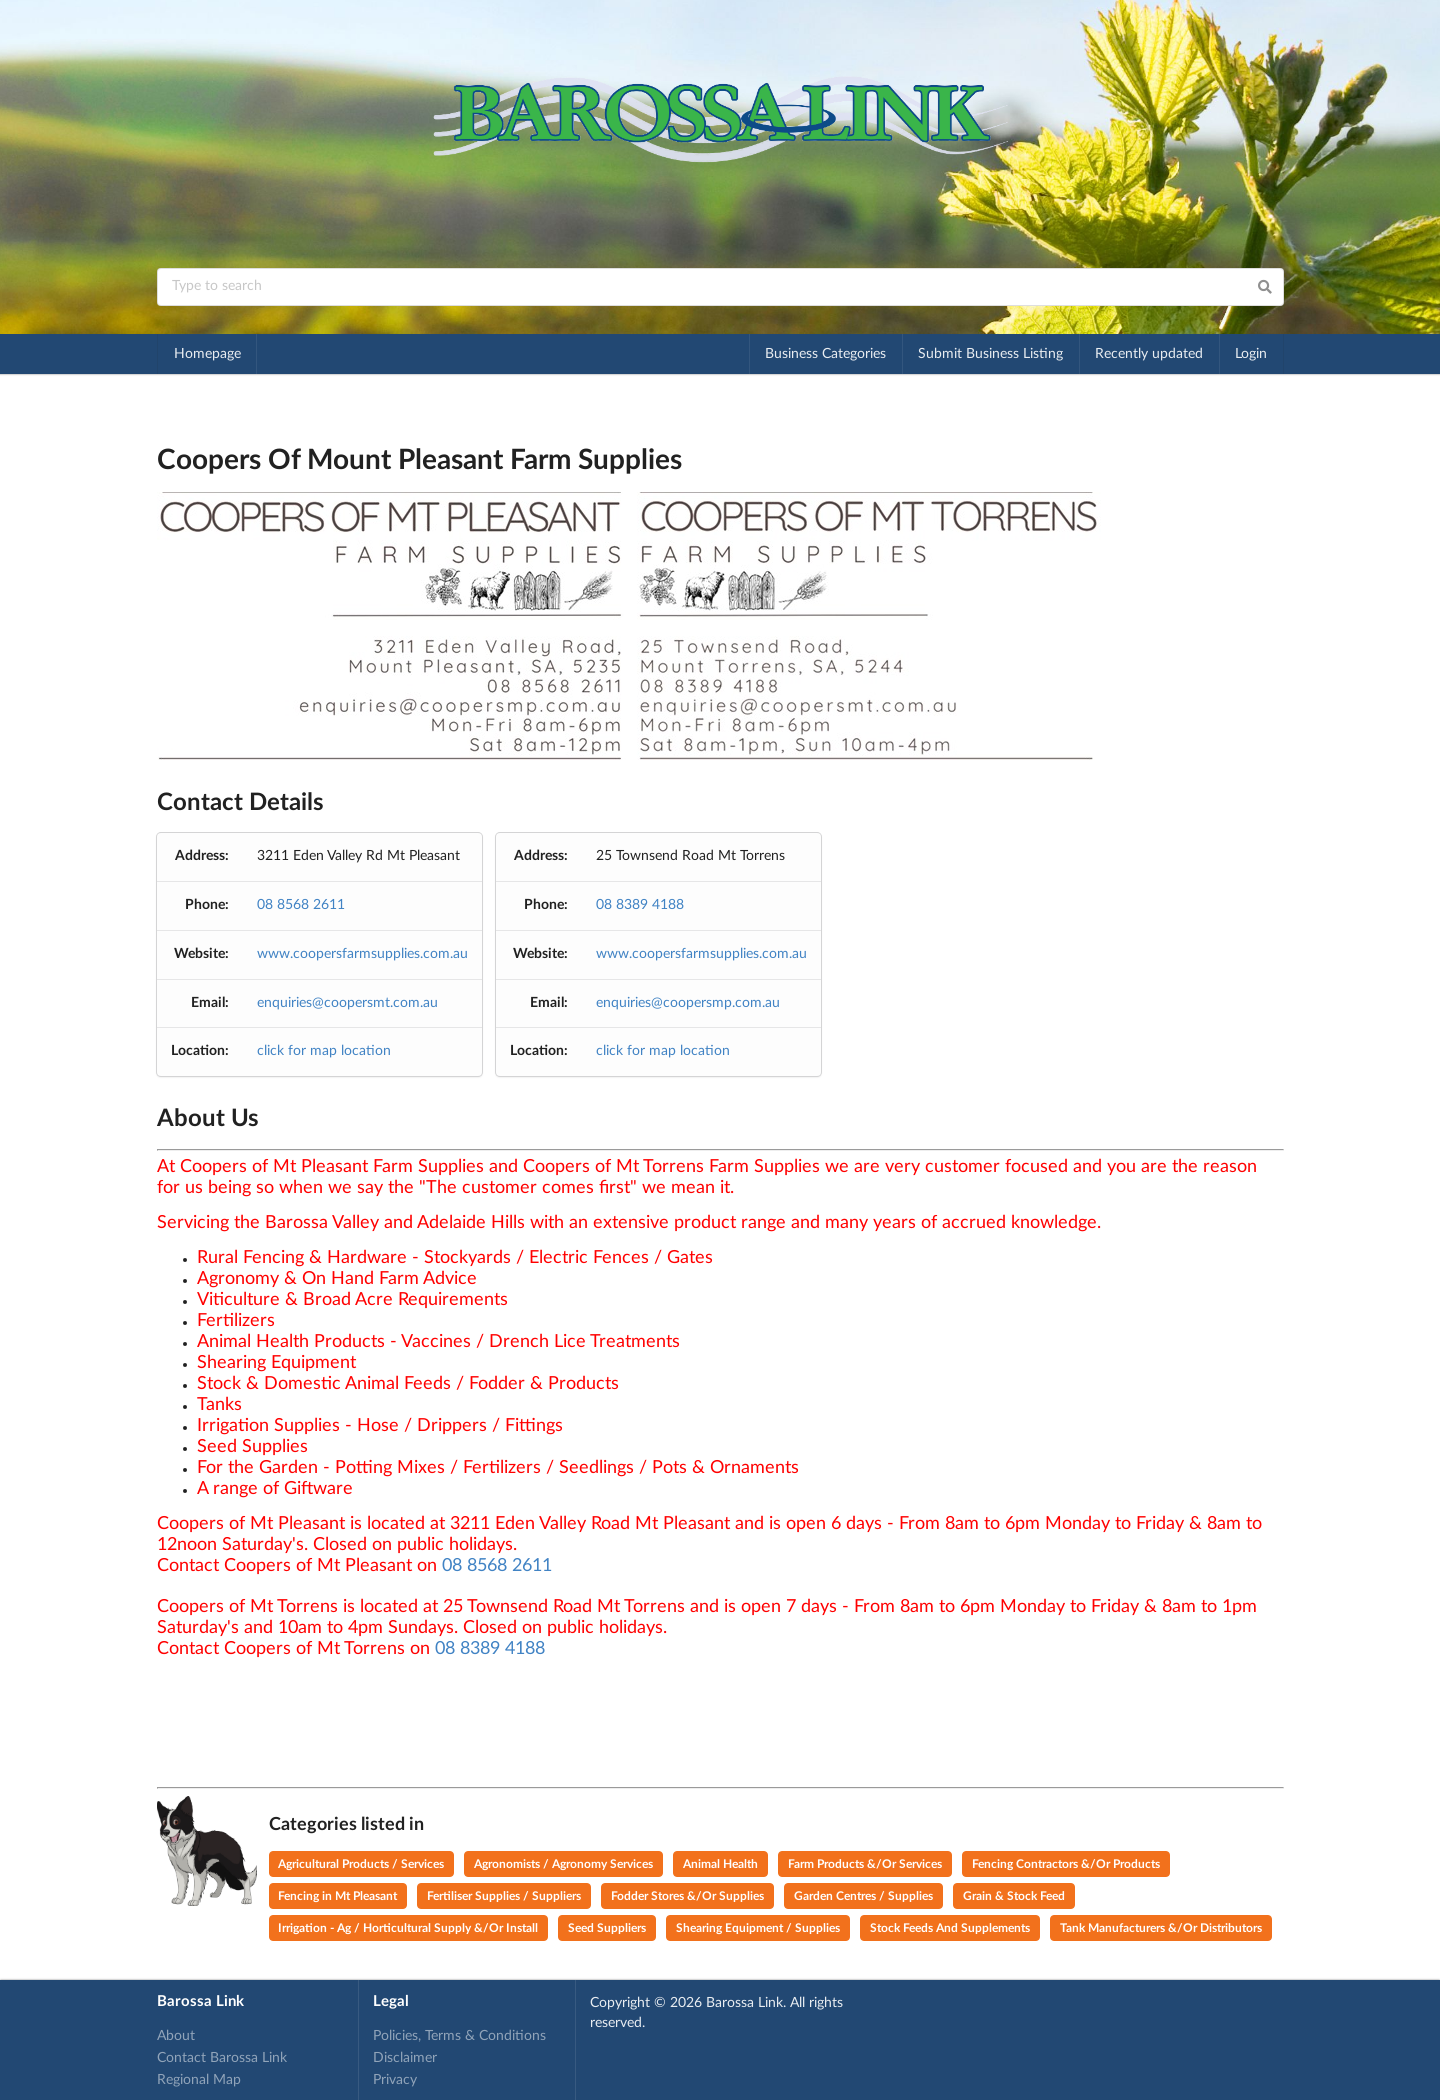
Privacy (395, 2080)
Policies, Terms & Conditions (459, 2036)
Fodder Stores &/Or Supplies (687, 1896)
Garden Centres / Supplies (863, 1896)
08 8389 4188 (640, 905)
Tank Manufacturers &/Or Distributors (1161, 1928)
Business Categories (825, 354)
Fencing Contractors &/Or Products (1066, 1864)
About (176, 2036)
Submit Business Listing (990, 354)
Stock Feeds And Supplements (950, 1928)
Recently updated (1149, 354)
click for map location (324, 1051)
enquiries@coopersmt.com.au (347, 1003)
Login (1251, 354)
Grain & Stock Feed (1014, 1896)
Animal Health (720, 1864)
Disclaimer (405, 2058)
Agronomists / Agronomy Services (563, 1864)
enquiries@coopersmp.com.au (688, 1003)
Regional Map (199, 2080)
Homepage (207, 354)
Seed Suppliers (607, 1928)
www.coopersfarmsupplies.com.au (362, 954)
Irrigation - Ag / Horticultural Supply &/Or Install (408, 1928)
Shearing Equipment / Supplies (758, 1928)
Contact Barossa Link (222, 2058)
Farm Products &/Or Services (865, 1864)
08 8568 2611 (301, 905)
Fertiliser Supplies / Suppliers (504, 1896)
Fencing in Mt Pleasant (337, 1896)
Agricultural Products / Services (361, 1864)
